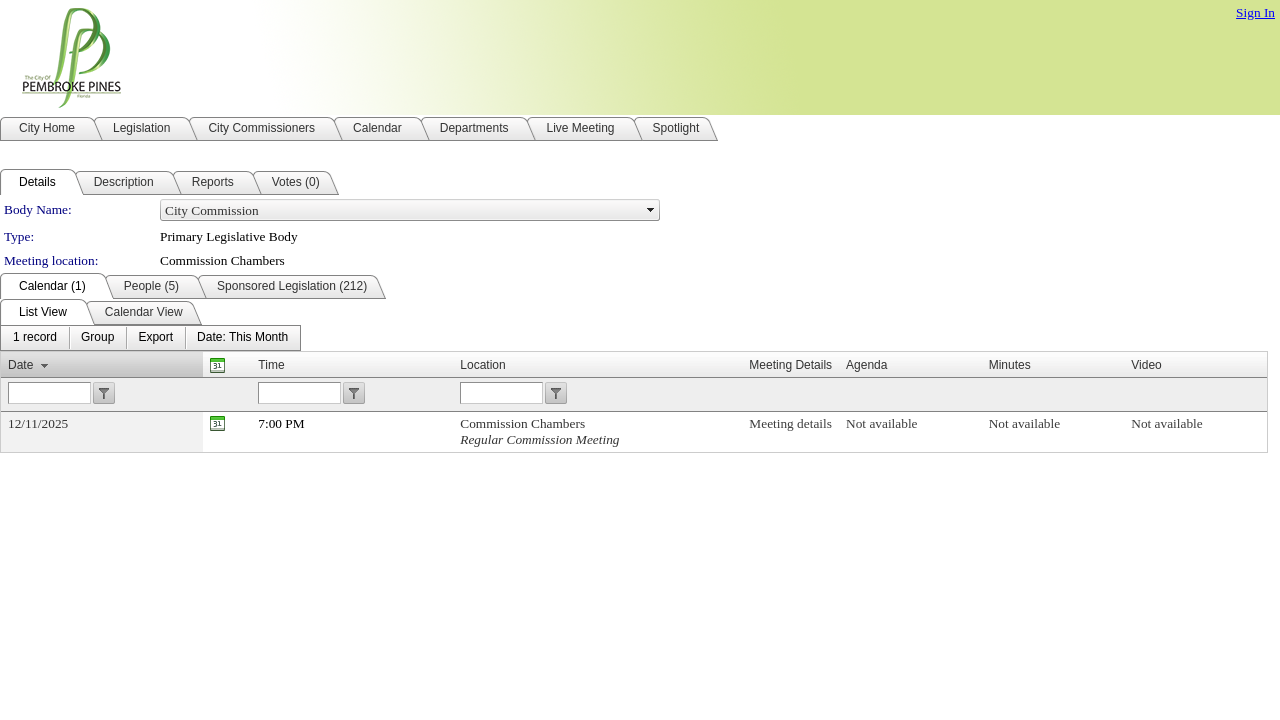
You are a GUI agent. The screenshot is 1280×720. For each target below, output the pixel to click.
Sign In (1255, 12)
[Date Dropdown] (242, 338)
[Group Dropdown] (97, 338)
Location (482, 365)
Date (20, 365)
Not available (881, 423)
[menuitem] (35, 338)
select (651, 210)
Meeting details (790, 423)
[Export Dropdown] (155, 338)
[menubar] (150, 338)
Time (271, 365)
